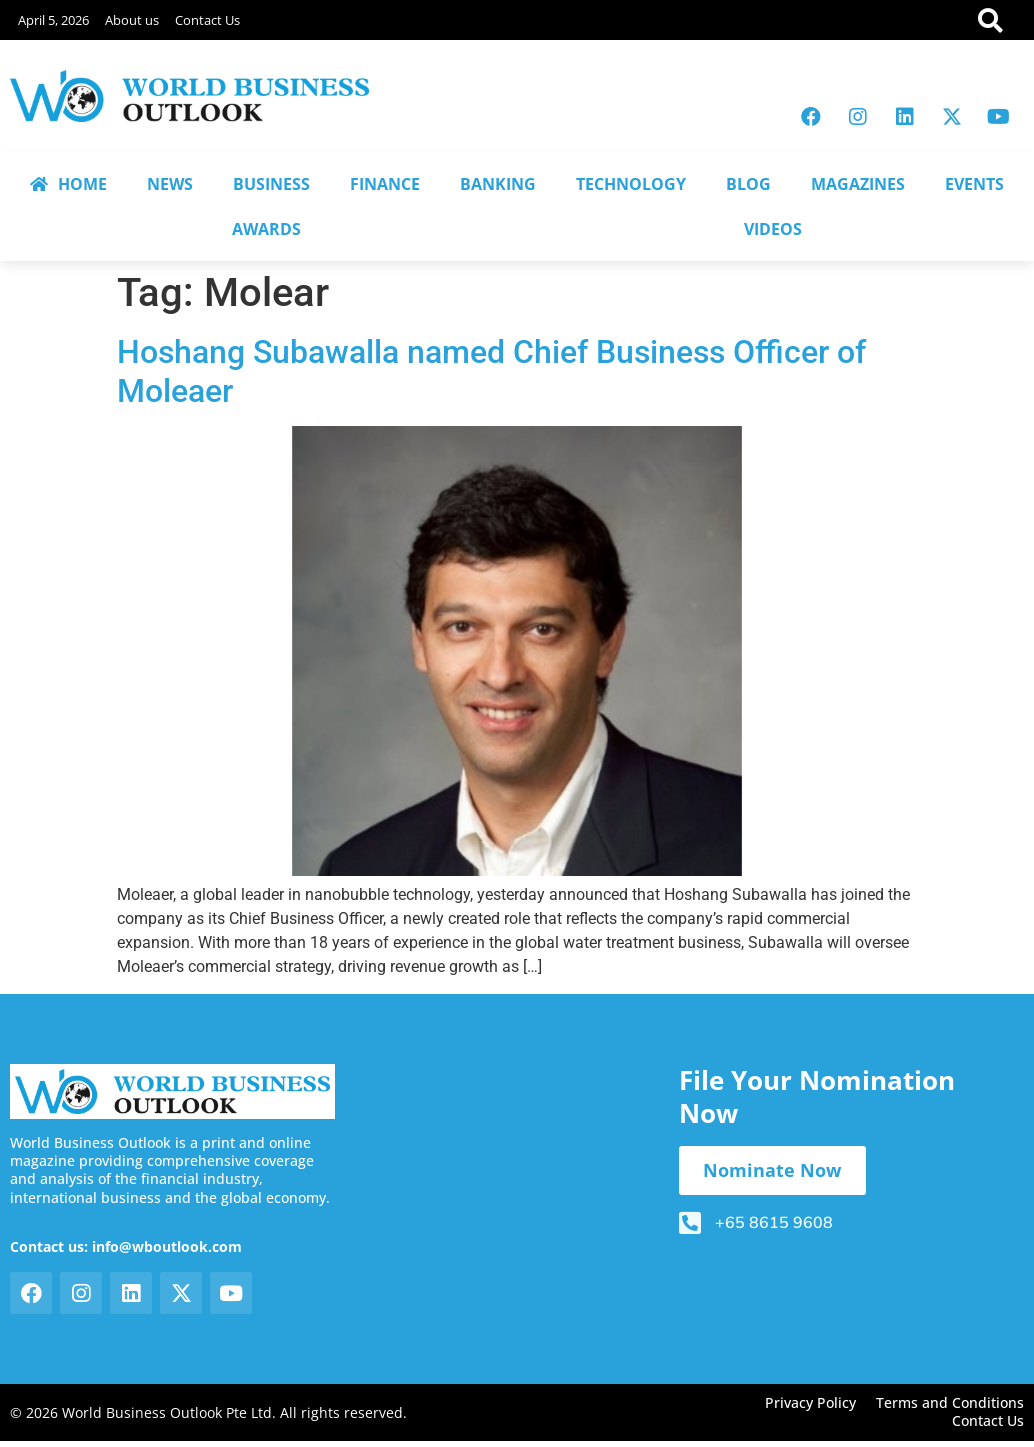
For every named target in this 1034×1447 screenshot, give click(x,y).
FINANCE (385, 184)
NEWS (170, 184)
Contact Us (207, 20)
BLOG (748, 184)
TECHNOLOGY (631, 184)
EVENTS (974, 184)
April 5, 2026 (53, 20)
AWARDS (266, 229)
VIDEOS (773, 229)
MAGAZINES (858, 184)
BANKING (498, 184)
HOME (68, 184)
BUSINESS (271, 184)
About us (132, 20)
